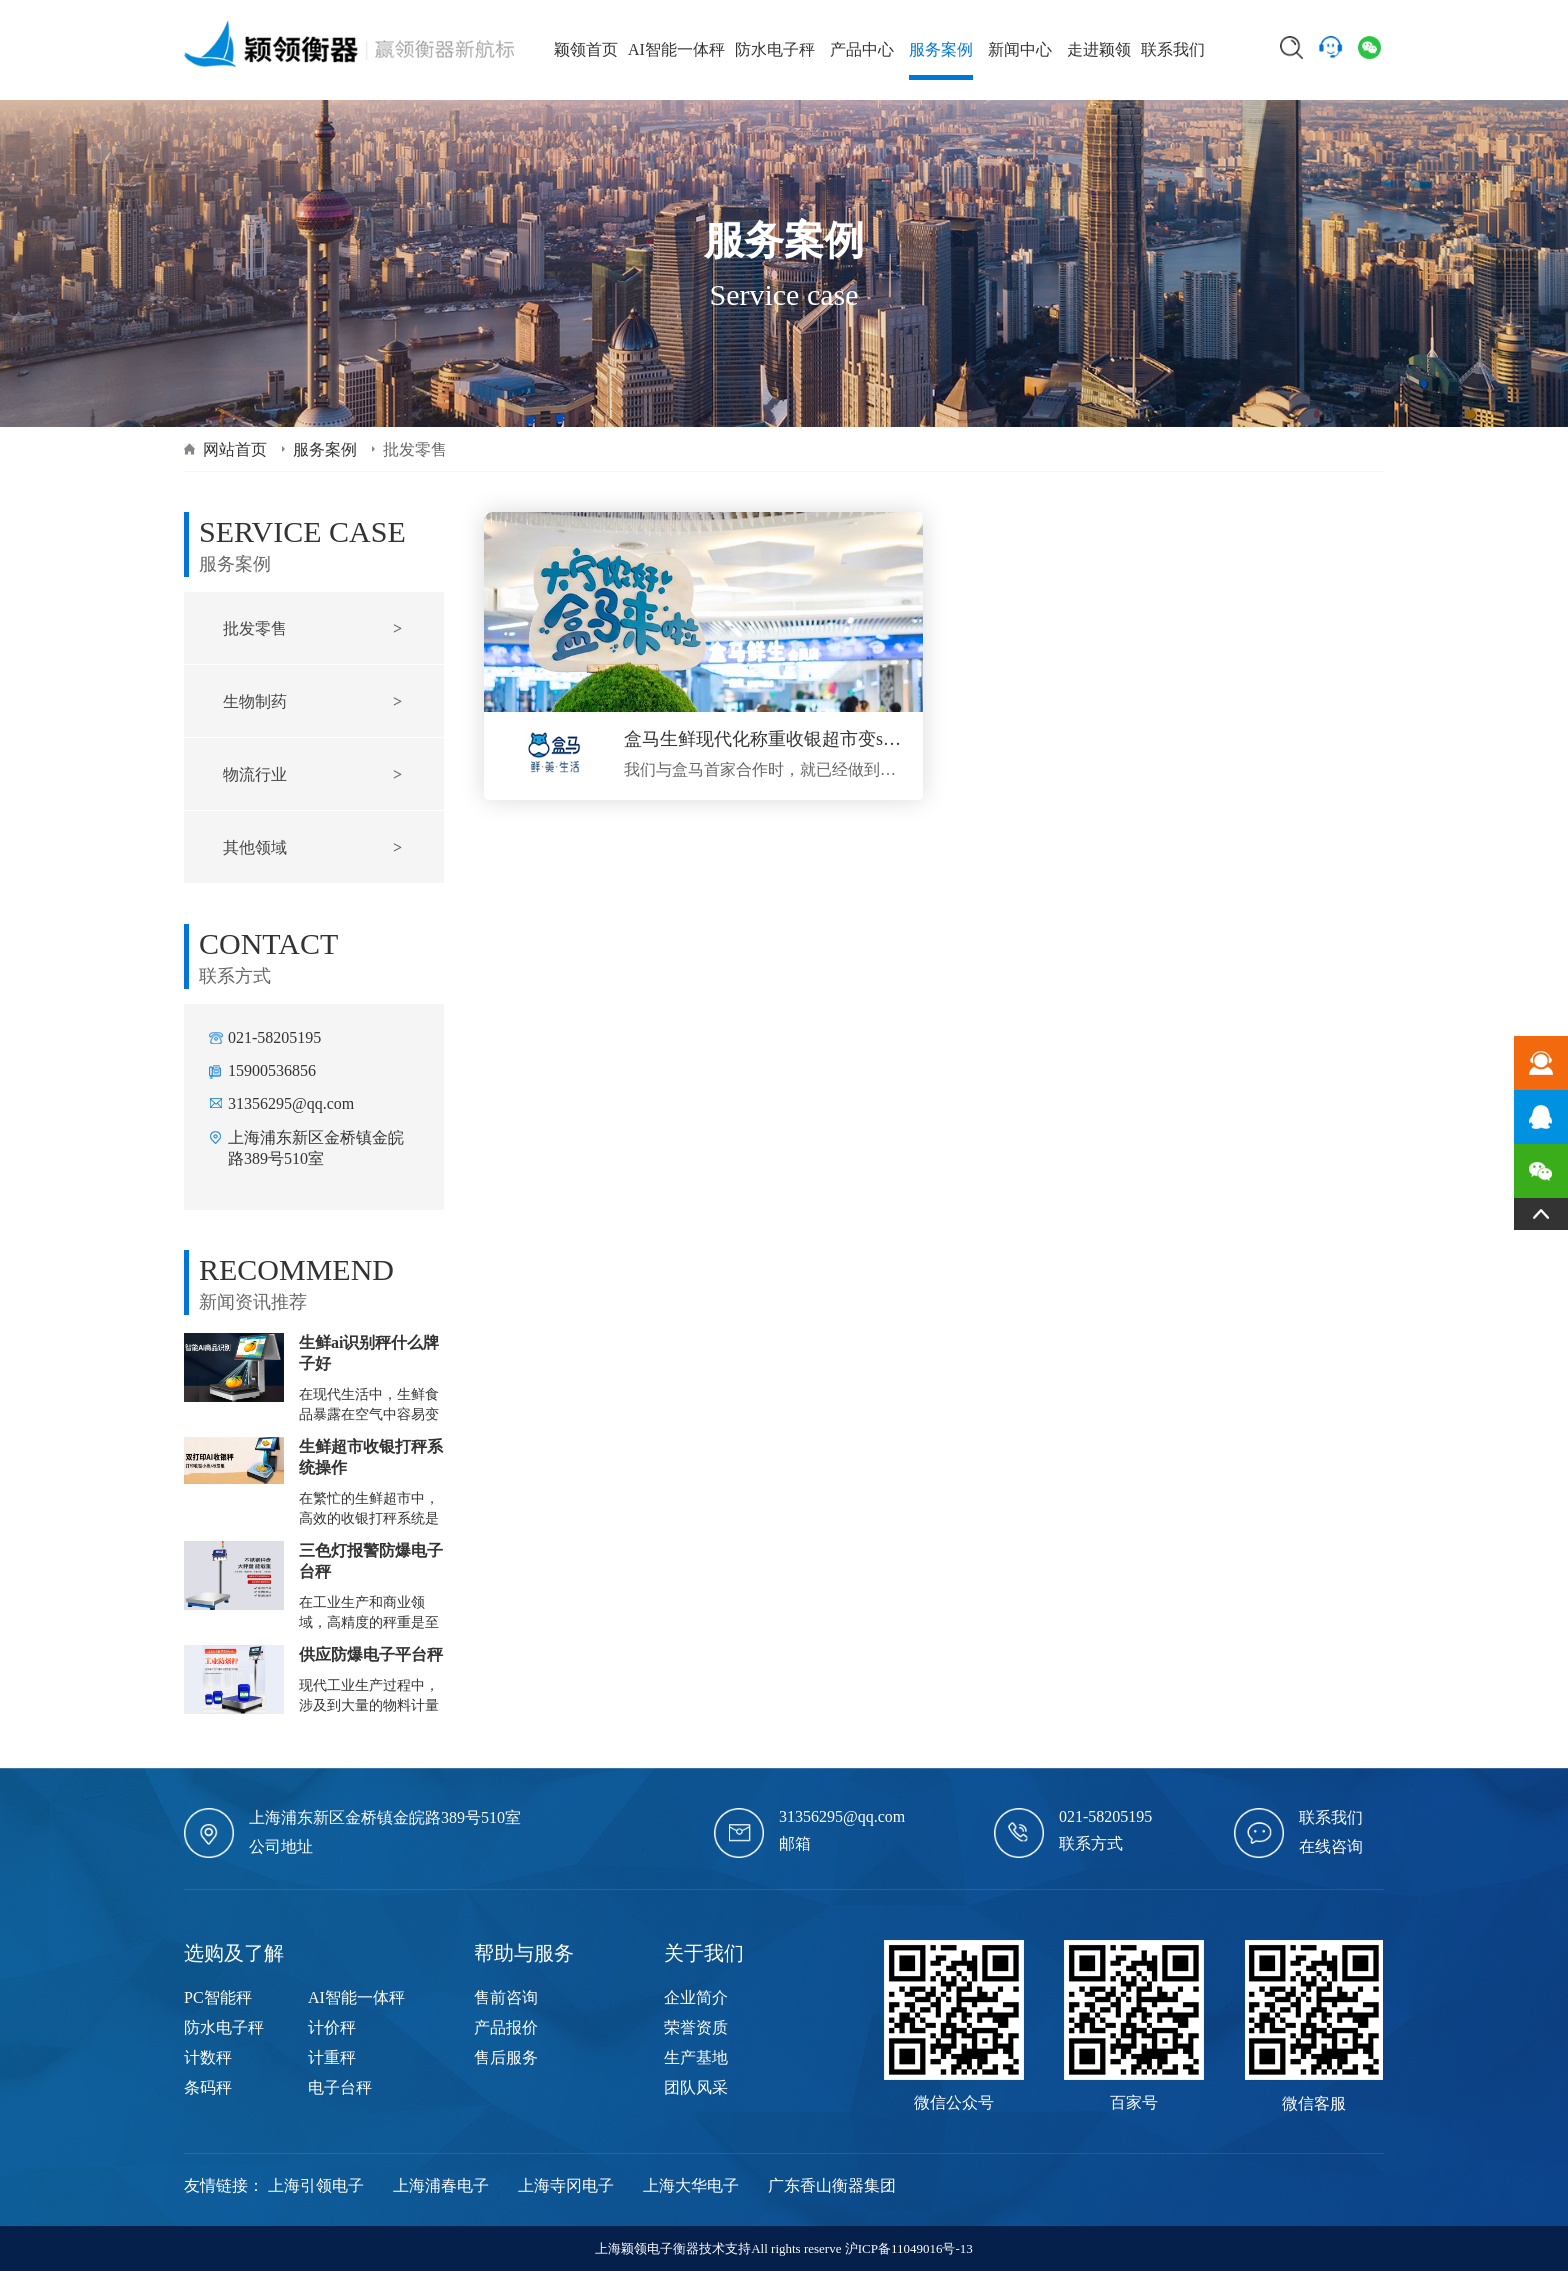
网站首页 (235, 449)
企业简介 (696, 1997)
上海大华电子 (691, 2185)
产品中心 (862, 49)
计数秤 (208, 2057)
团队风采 (696, 2087)
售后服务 (506, 2057)
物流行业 (255, 774)
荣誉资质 (696, 2027)
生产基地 (696, 2057)
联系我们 (1173, 49)
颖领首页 (586, 49)
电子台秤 (340, 2087)
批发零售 (255, 628)
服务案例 (941, 49)
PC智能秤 (218, 1997)
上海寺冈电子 (566, 2185)
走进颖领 (1099, 49)
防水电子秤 (775, 49)
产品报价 (506, 2027)
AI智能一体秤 (676, 49)
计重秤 (332, 2057)
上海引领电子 (316, 2185)
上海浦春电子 (441, 2185)
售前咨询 (506, 1997)
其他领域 (255, 847)
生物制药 (255, 701)
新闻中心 (1020, 49)
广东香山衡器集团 (832, 2185)
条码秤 (208, 2087)
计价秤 (332, 2027)
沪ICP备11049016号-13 (909, 2248)
